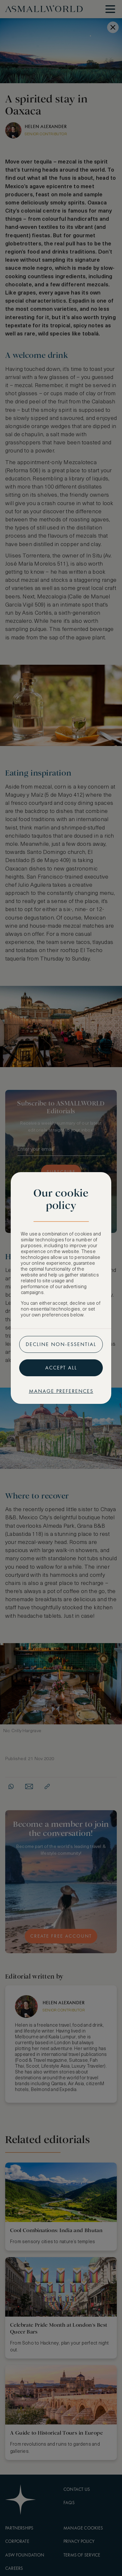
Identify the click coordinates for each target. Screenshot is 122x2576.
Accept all (61, 1368)
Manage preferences (61, 1391)
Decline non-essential (61, 1344)
